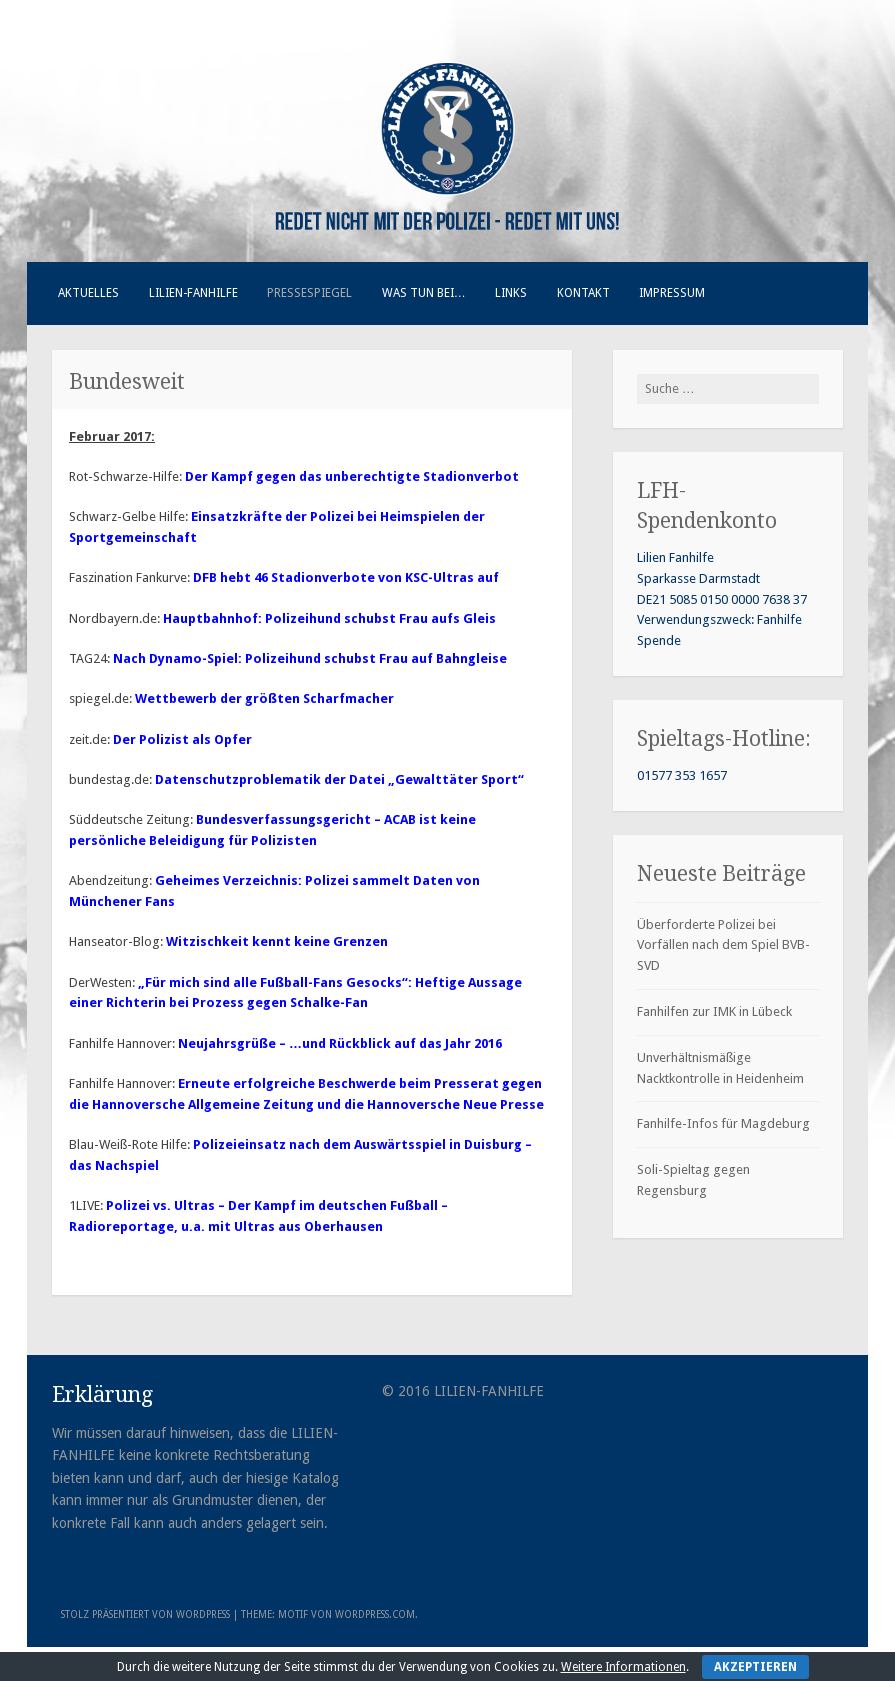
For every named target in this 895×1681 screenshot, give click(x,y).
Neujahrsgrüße (228, 1043)
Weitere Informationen (623, 1667)
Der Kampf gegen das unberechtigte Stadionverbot (352, 476)
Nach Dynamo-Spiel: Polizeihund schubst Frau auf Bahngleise (310, 658)
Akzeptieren (755, 1667)
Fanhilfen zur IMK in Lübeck (714, 1011)
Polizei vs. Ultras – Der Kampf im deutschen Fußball (272, 1205)
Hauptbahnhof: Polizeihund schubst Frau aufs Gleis (329, 618)
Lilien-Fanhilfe (193, 293)
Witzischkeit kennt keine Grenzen (277, 941)
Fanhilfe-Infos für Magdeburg (723, 1123)
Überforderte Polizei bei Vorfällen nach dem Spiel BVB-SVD (723, 945)
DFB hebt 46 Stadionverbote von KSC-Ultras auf (346, 577)
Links (511, 293)
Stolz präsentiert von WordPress (145, 1614)
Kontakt (583, 293)
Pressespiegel (309, 293)
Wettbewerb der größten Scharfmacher (264, 698)
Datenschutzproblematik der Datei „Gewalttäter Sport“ (339, 779)
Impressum (672, 293)
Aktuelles (88, 293)
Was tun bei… (424, 293)
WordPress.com (375, 1614)
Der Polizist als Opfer (182, 739)
